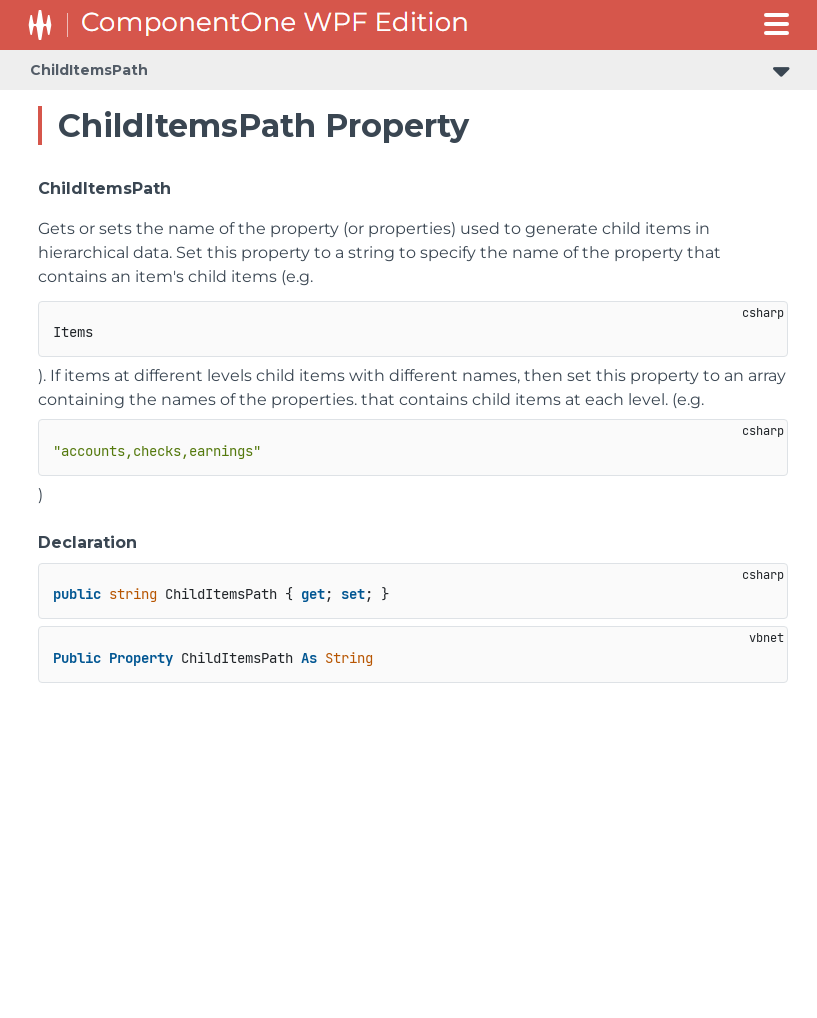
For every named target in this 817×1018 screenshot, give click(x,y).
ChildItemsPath (89, 70)
